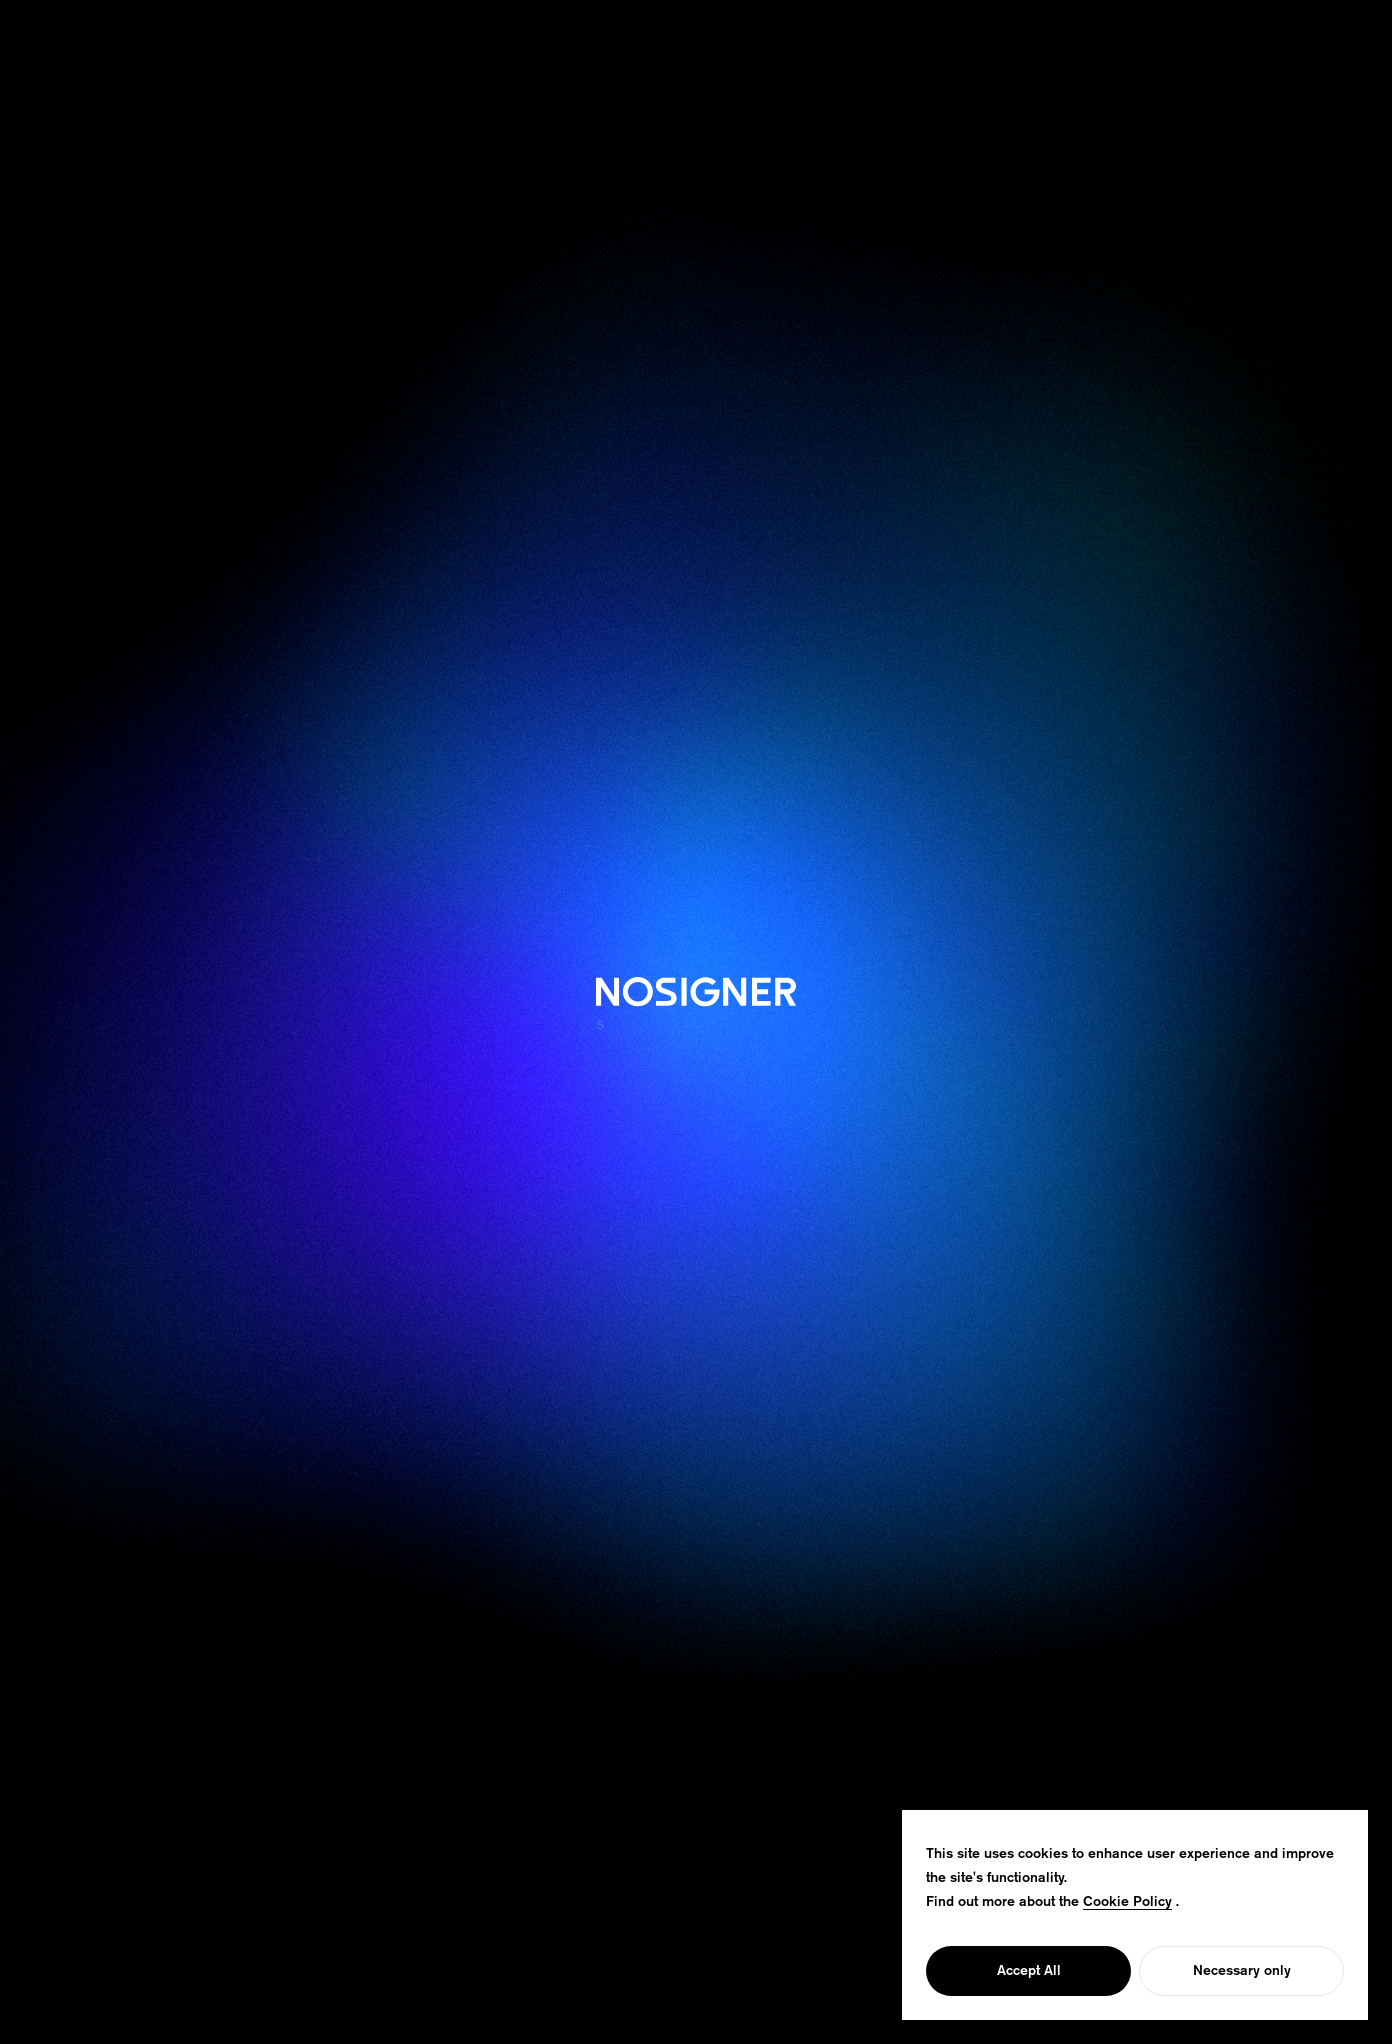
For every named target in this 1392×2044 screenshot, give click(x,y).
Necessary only (1242, 1971)
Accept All (1029, 1971)
